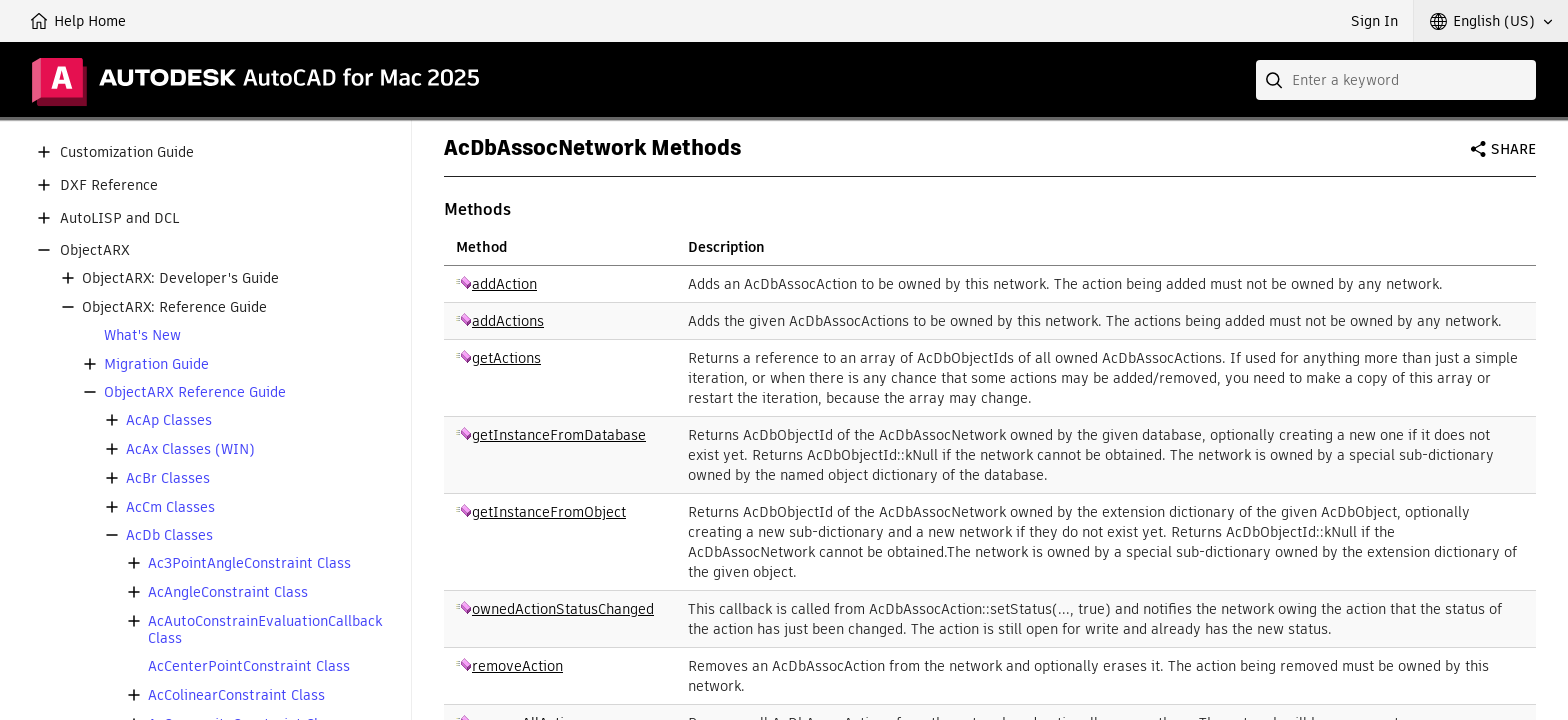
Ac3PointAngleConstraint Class (249, 563)
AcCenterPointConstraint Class (249, 666)
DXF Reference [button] (109, 185)
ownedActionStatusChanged (563, 609)
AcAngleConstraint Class (228, 592)
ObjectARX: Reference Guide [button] (174, 307)
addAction (504, 284)
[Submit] (1276, 80)
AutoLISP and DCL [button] (119, 218)
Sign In (1374, 21)
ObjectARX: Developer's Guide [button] (180, 278)
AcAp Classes (169, 420)
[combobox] (1396, 80)
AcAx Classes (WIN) (190, 449)
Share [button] (1513, 149)
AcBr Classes (168, 478)
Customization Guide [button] (127, 152)
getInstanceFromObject (549, 512)
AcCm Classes (170, 507)
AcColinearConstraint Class (236, 695)
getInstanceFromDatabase (559, 435)
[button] (1491, 21)
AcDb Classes (169, 535)
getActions (506, 358)
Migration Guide (156, 364)
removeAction (517, 666)
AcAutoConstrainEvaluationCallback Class (265, 630)
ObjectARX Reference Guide (195, 392)
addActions (508, 321)
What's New (142, 335)
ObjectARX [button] (95, 250)
